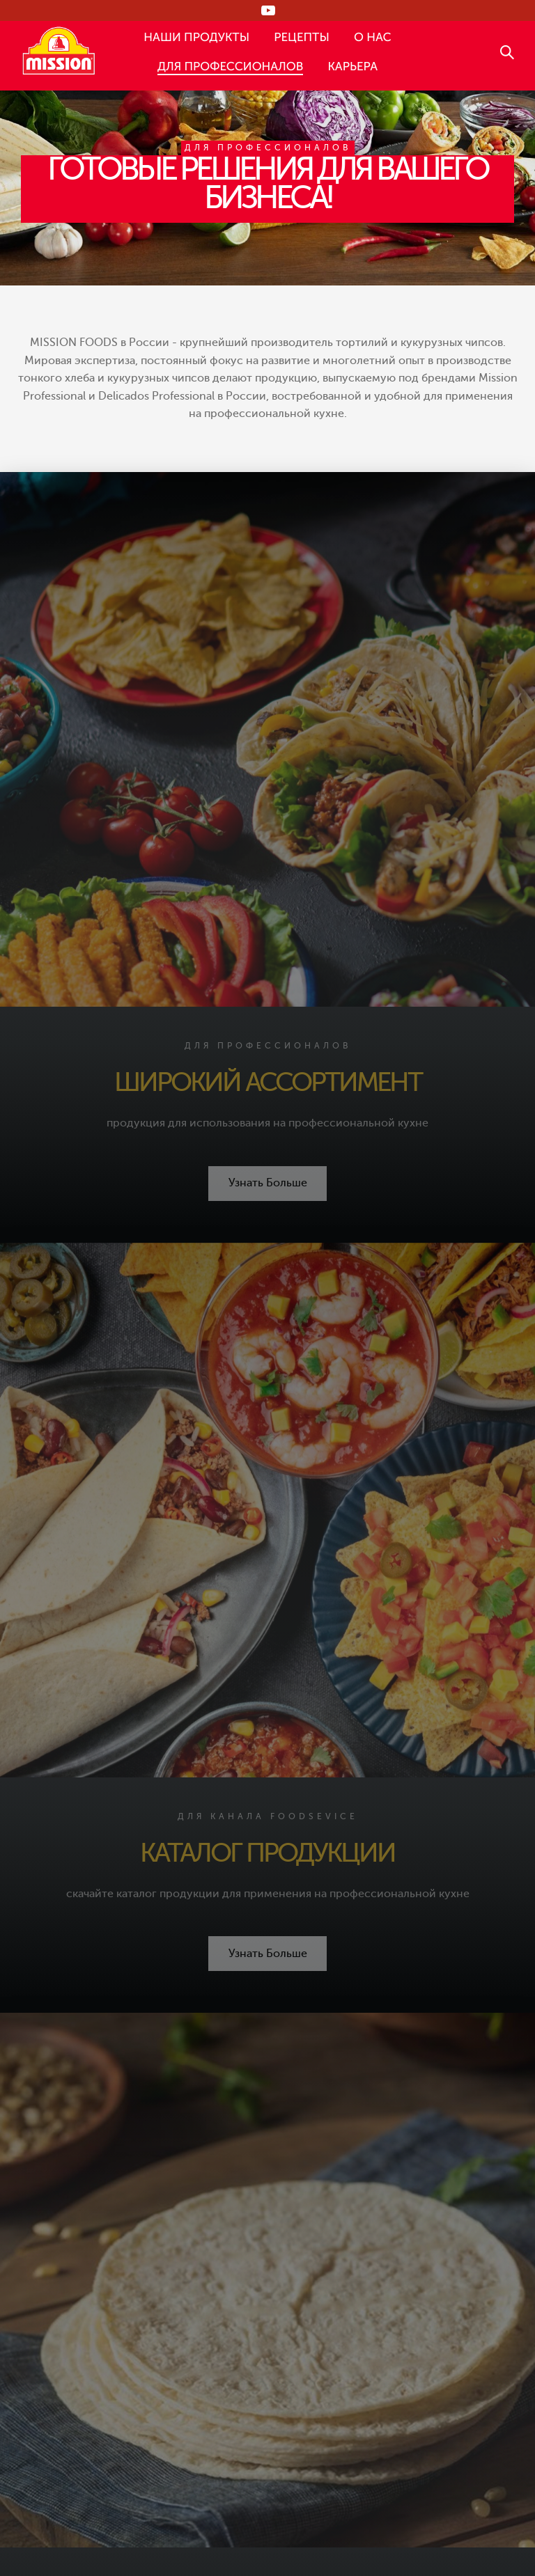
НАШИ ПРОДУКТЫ (196, 37)
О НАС (372, 37)
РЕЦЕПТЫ (301, 37)
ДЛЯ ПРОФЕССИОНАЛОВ (230, 66)
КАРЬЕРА (352, 66)
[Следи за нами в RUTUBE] (267, 10)
